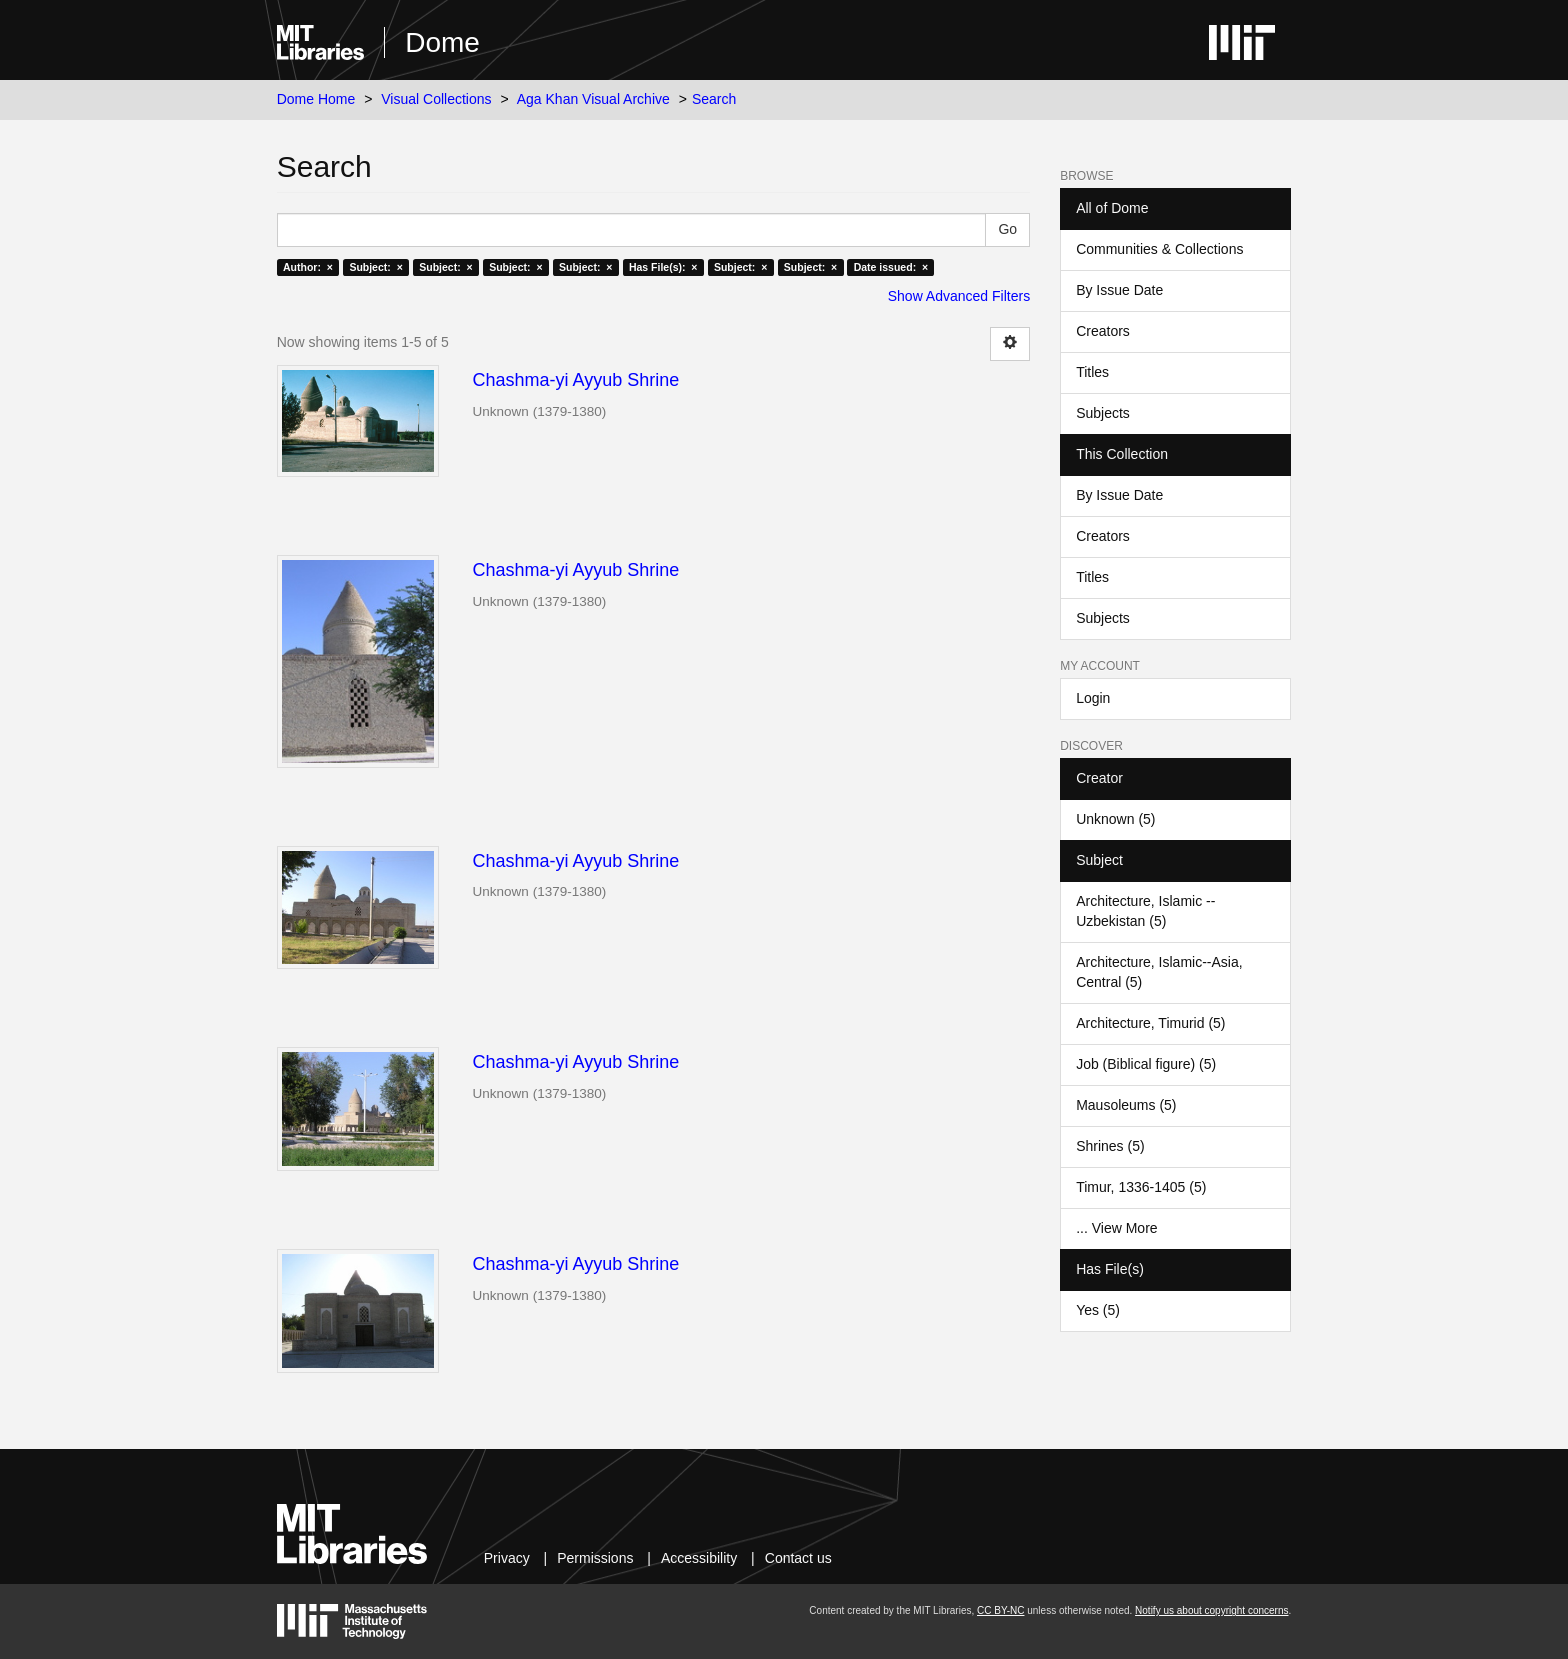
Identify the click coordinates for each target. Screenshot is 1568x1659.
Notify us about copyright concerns (1211, 1610)
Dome (442, 42)
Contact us (798, 1558)
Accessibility (699, 1558)
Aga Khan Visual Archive (593, 99)
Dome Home (316, 99)
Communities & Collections (1159, 249)
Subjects (1103, 413)
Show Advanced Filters (959, 296)
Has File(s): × (663, 267)
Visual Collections (436, 99)
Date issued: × (891, 267)
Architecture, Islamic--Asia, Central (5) (1159, 972)
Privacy (507, 1558)
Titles (1092, 372)
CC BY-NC (1000, 1610)
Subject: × (375, 267)
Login (1093, 698)
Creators (1103, 331)
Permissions (595, 1558)
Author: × (308, 267)
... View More (1116, 1228)
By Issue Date (1119, 290)
